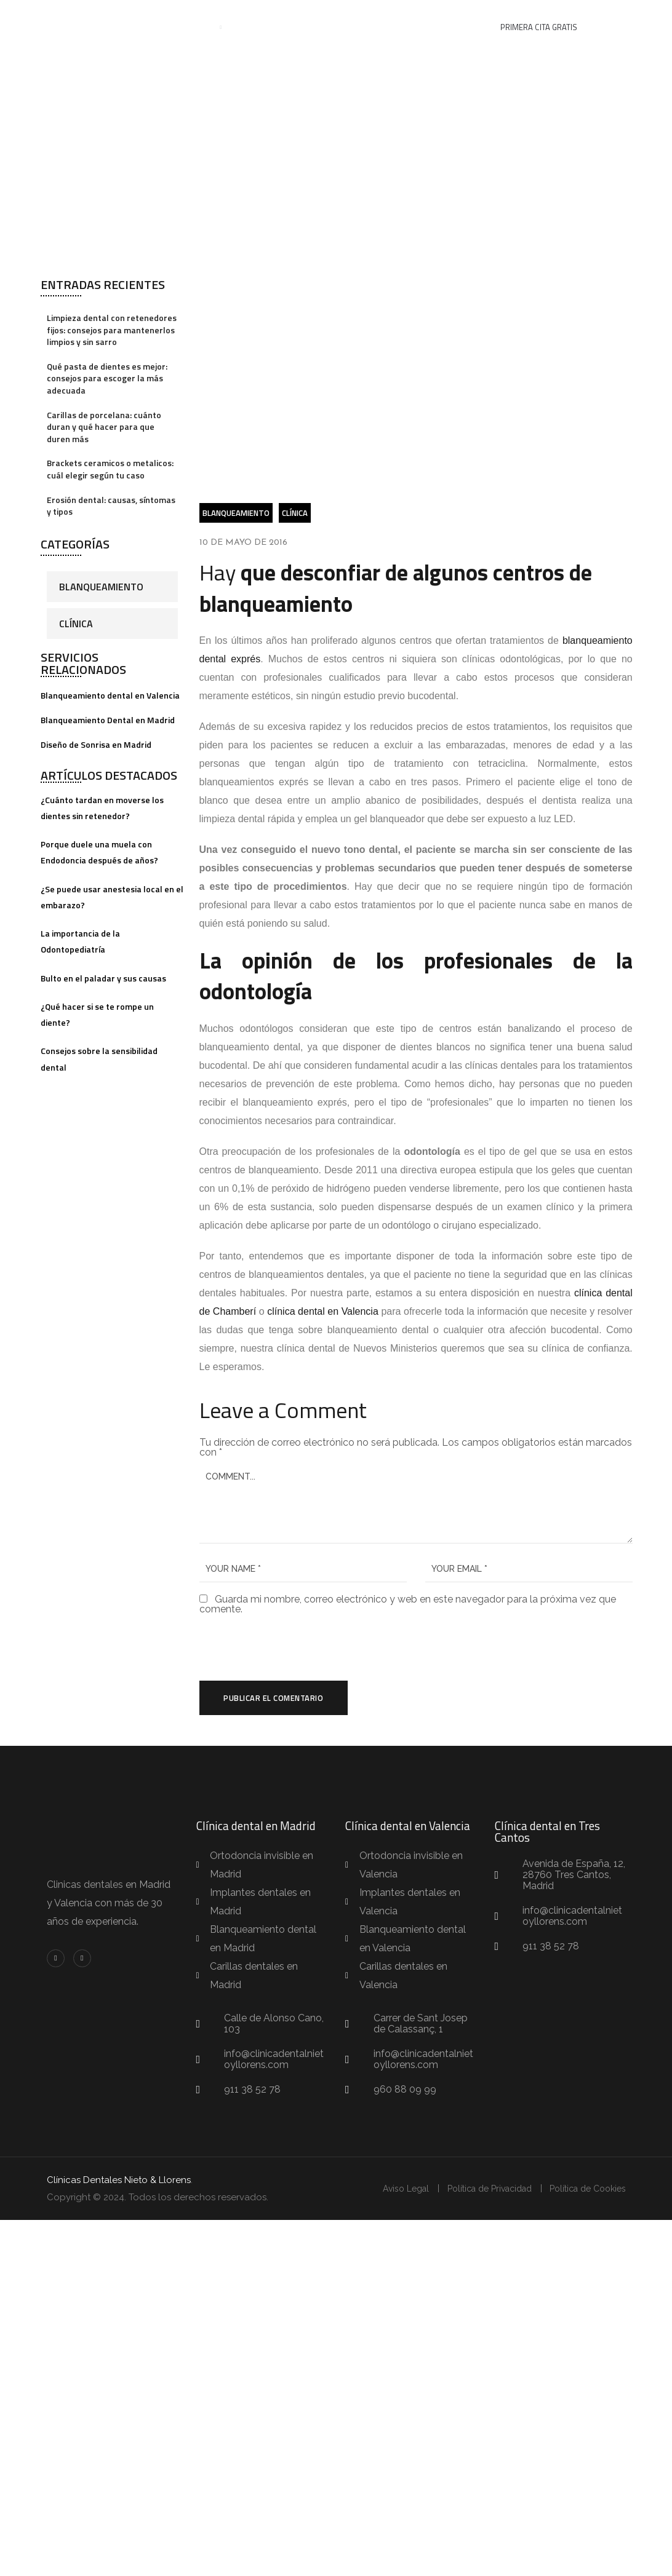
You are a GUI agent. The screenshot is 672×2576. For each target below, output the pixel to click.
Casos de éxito (326, 27)
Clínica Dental (238, 151)
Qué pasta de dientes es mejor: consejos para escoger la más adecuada (107, 378)
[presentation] (283, 1648)
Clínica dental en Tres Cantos (547, 1832)
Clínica (76, 623)
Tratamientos (176, 27)
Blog (392, 27)
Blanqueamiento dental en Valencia (110, 695)
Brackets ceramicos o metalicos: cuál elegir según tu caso (110, 469)
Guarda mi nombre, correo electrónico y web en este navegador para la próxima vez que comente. (407, 1604)
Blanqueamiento (101, 586)
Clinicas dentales (85, 1885)
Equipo (256, 27)
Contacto (446, 27)
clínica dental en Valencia (322, 1311)
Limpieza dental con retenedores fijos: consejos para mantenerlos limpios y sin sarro (112, 329)
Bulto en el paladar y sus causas (103, 978)
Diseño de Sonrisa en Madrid (96, 744)
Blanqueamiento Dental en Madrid (108, 719)
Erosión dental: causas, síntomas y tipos (111, 505)
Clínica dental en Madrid (256, 1826)
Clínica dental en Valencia (407, 1826)
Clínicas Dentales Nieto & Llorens (119, 2180)
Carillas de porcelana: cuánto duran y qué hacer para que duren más (104, 426)
